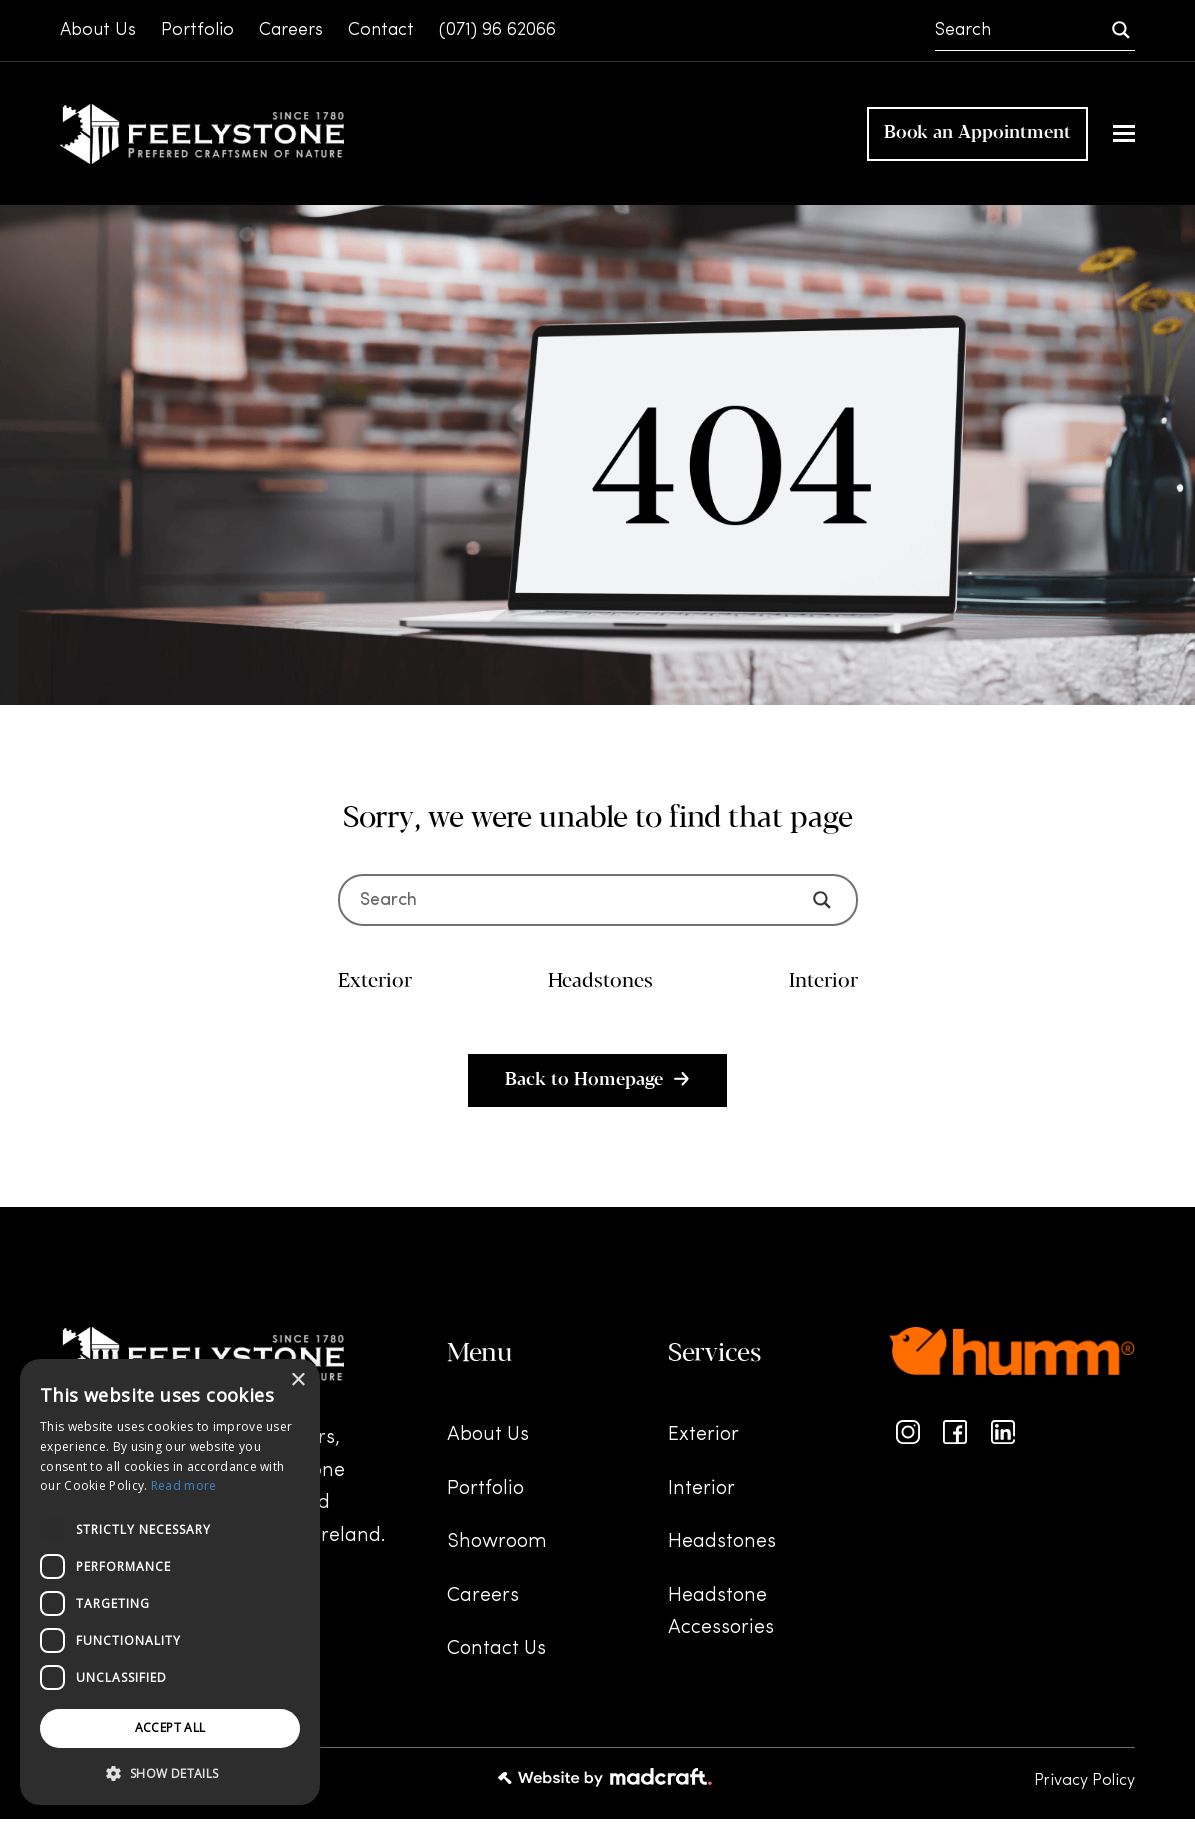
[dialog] (170, 1582)
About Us (488, 1442)
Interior (701, 1495)
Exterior (703, 1442)
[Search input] (1021, 30)
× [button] (297, 1380)
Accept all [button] (170, 1727)
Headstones (722, 1549)
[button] (1124, 137)
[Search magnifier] (1121, 30)
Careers (483, 1602)
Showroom (497, 1549)
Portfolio (485, 1495)
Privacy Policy (1084, 1787)
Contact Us (496, 1656)
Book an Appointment (977, 136)
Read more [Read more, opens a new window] (184, 1485)
